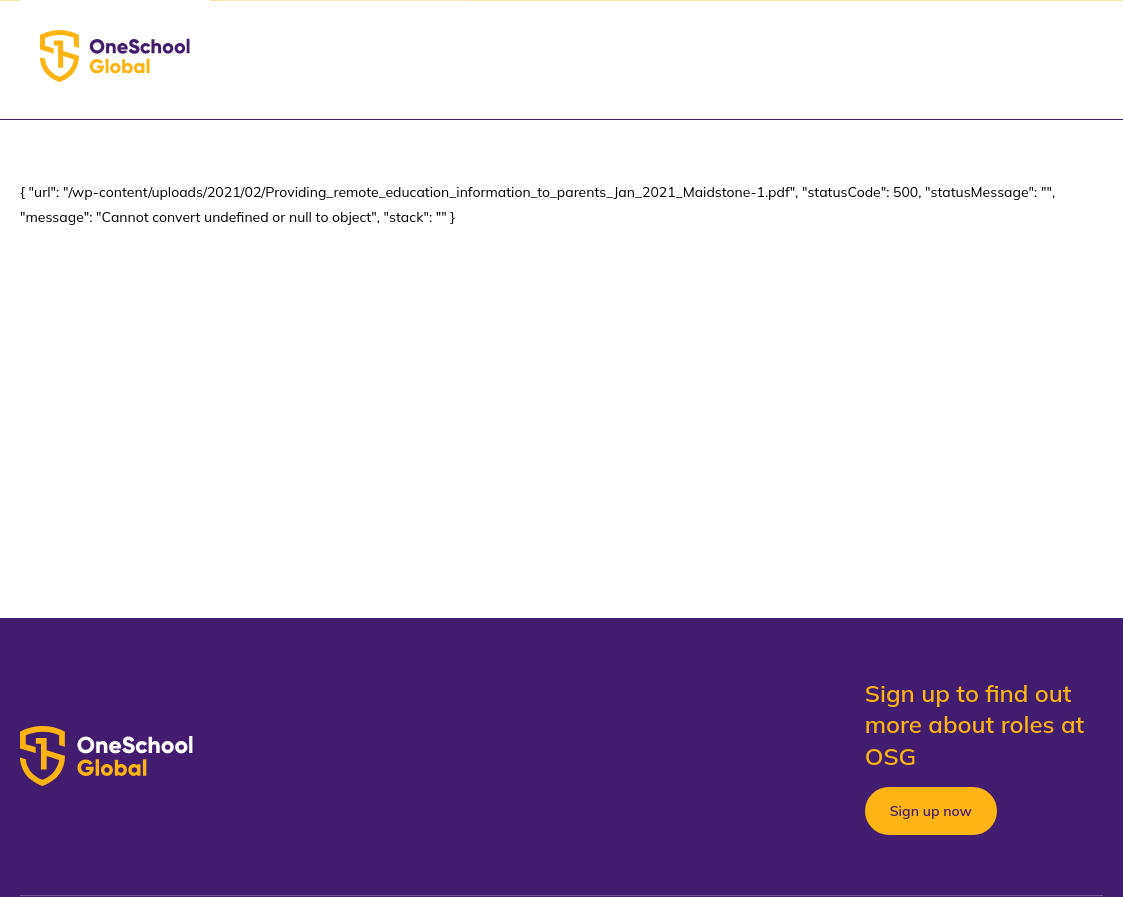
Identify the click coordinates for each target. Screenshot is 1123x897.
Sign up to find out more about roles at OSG (975, 724)
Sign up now (931, 811)
